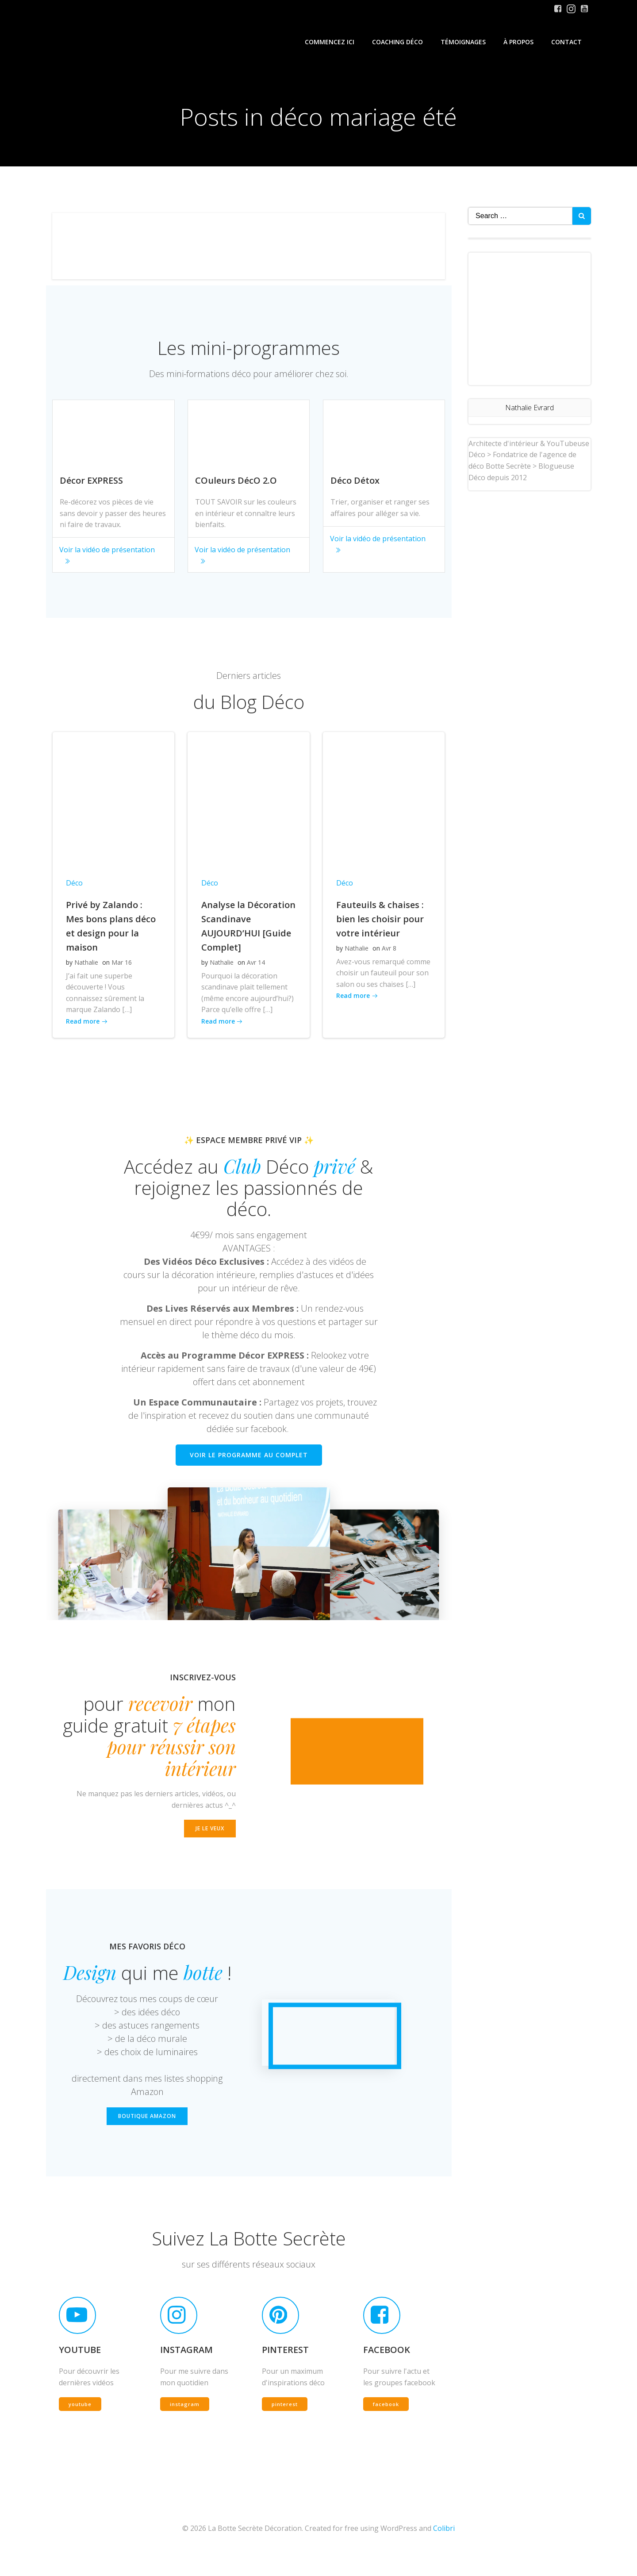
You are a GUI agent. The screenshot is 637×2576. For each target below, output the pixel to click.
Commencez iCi (330, 42)
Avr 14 (255, 969)
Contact (567, 42)
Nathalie (86, 969)
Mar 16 (121, 969)
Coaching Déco (397, 42)
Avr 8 (389, 955)
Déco (74, 890)
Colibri (444, 2549)
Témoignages (463, 42)
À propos (519, 42)
